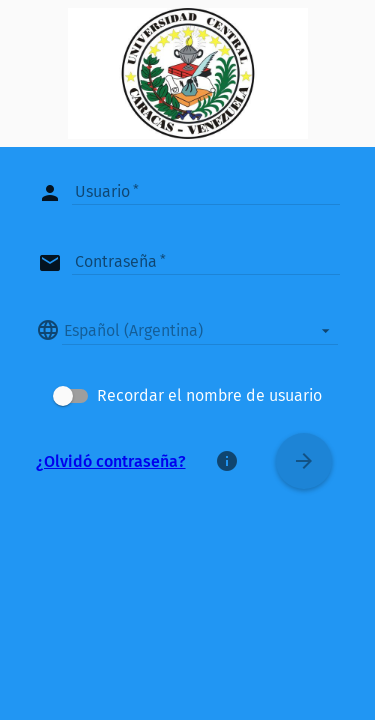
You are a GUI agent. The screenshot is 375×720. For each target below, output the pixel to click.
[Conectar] (304, 461)
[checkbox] (187, 396)
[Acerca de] (227, 461)
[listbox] (200, 330)
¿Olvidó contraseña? (111, 461)
